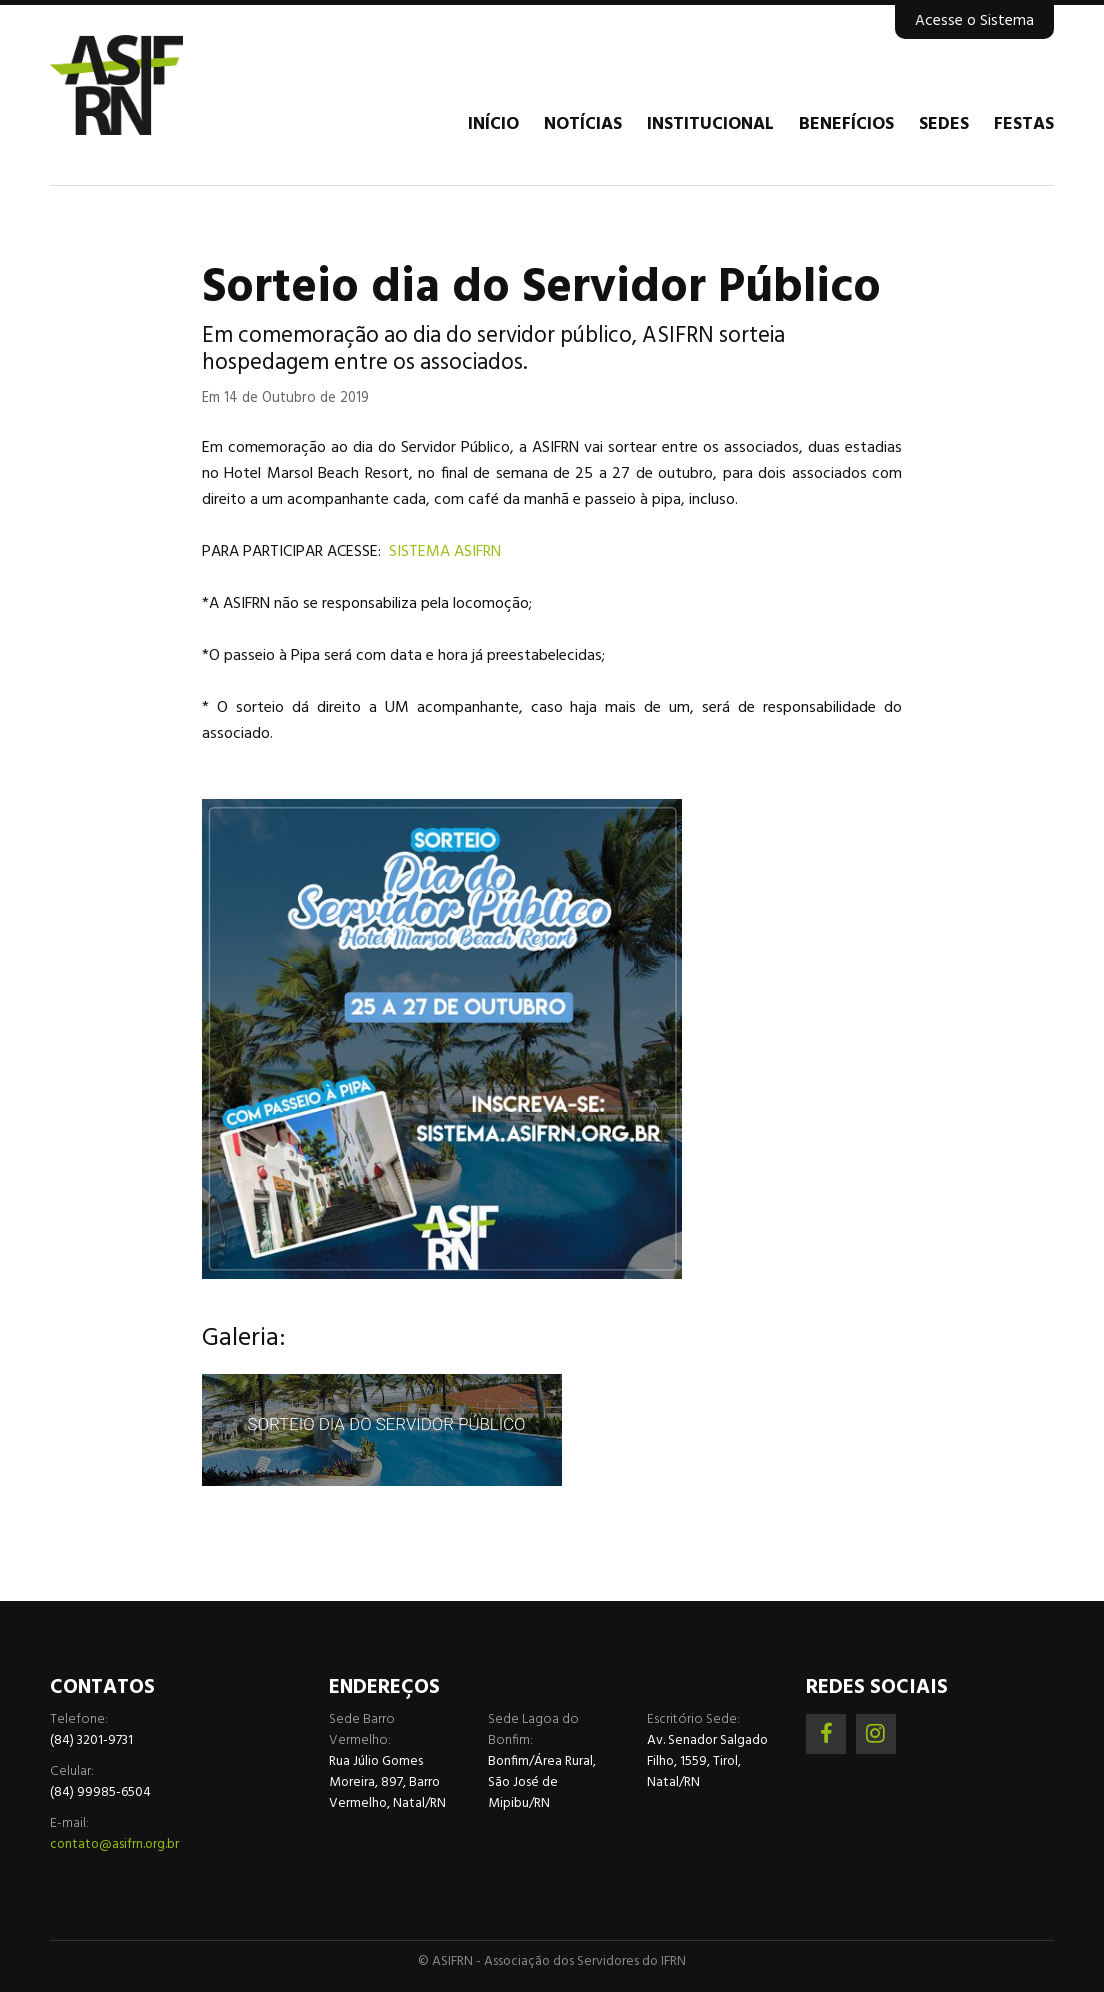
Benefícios (846, 125)
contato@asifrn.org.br (114, 1844)
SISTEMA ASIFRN (445, 552)
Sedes (944, 125)
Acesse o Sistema (974, 21)
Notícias (583, 125)
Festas (1024, 125)
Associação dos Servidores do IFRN (170, 85)
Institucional (710, 125)
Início (493, 125)
